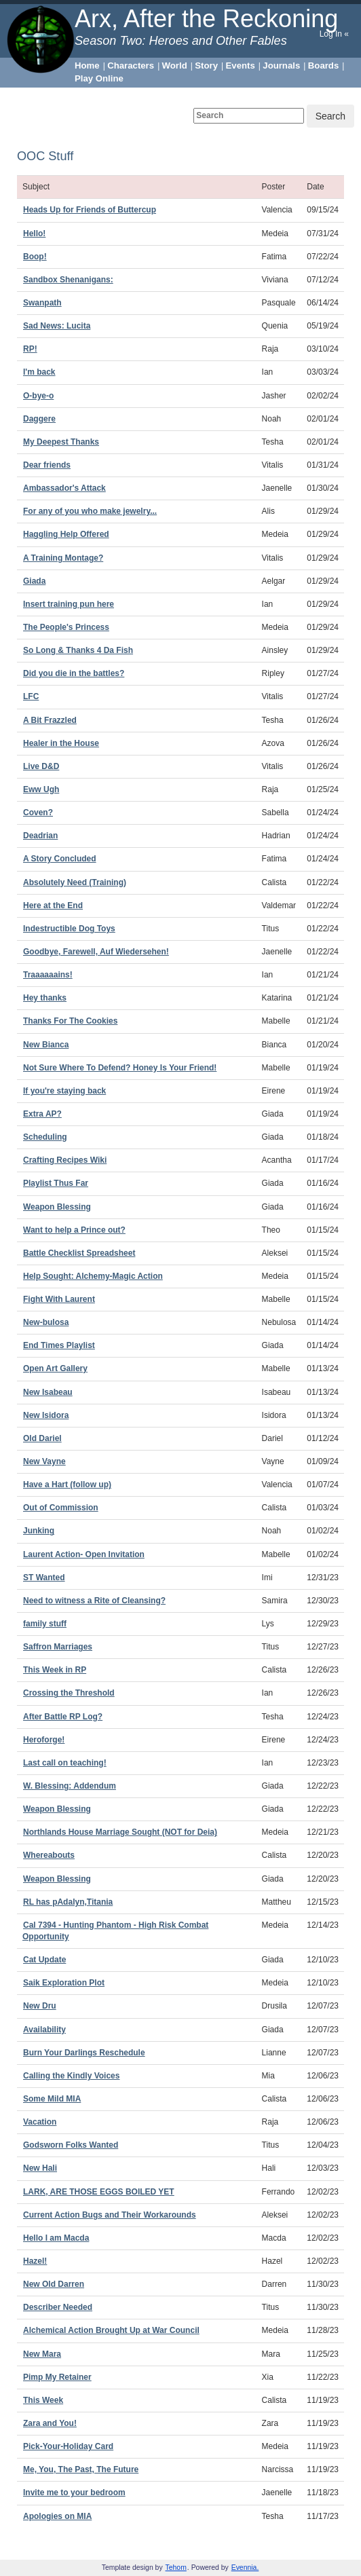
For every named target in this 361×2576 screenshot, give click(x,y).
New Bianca (46, 1044)
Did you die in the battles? (73, 673)
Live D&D (41, 766)
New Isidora (46, 1415)
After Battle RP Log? (62, 1716)
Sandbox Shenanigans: (68, 279)
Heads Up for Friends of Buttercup (89, 209)
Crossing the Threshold (69, 1693)
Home (87, 65)
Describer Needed (57, 2307)
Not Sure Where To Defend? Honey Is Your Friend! (119, 1067)
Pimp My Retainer (57, 2377)
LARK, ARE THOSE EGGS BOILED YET (98, 2192)
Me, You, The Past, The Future (80, 2469)
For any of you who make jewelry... (90, 511)
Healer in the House (61, 743)
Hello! (34, 233)
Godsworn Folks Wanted (70, 2145)
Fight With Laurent (59, 1299)
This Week (43, 2400)
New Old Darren (53, 2284)
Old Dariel (42, 1438)
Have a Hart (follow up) (67, 1484)
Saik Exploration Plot (63, 1982)
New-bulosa (46, 1322)
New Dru (39, 2006)
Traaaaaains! (48, 974)
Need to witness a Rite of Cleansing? (94, 1600)
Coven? (38, 812)
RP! (30, 349)
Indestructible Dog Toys (69, 928)
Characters (130, 65)
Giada (34, 581)
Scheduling (45, 1137)
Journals (281, 65)
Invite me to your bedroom (74, 2492)
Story (206, 65)
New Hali (40, 2168)
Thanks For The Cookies (70, 1021)
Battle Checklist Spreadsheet (79, 1253)
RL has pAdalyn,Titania (68, 1902)
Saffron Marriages (57, 1646)
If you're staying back (64, 1091)
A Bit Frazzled (50, 720)
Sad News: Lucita (56, 326)
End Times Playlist (59, 1345)
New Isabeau (48, 1392)
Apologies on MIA (57, 2516)
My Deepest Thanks (61, 442)
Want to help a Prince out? (74, 1230)
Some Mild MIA (52, 2099)
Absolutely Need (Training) (74, 882)
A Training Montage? (63, 558)
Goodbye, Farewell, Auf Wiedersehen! (96, 951)
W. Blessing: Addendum (69, 1786)
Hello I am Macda (56, 2238)
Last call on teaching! (65, 1763)
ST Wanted (44, 1577)
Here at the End (53, 905)
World (174, 65)
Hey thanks (44, 998)
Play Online (99, 78)
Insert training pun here (68, 604)
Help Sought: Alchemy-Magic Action (93, 1276)
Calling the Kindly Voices (71, 2075)
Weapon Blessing (57, 1207)
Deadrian (40, 835)
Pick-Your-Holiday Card (68, 2446)
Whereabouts (49, 1855)
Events (240, 65)
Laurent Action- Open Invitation (84, 1554)
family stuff (44, 1623)
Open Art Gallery (55, 1368)
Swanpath (42, 302)
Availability (44, 2029)
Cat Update (44, 1959)
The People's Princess (66, 627)
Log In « (334, 34)
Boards (323, 65)
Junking (38, 1530)
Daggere (39, 419)
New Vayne (44, 1461)
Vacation (39, 2122)
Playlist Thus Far (55, 1183)
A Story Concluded (59, 858)
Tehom (176, 2567)
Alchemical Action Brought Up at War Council (111, 2330)
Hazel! (35, 2261)
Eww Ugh (41, 789)
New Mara (42, 2354)
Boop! (35, 256)
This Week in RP (54, 1670)
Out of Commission (60, 1507)
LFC (31, 696)
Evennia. (245, 2567)
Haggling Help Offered (66, 534)
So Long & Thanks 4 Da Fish (78, 650)
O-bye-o (38, 395)
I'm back (39, 372)
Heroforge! (43, 1739)
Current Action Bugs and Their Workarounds (109, 2215)
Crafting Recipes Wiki (65, 1160)
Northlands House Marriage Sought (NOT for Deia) (120, 1832)
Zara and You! (50, 2423)
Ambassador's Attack (64, 488)
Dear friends (47, 465)
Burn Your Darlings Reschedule (84, 2052)
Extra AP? (42, 1114)
